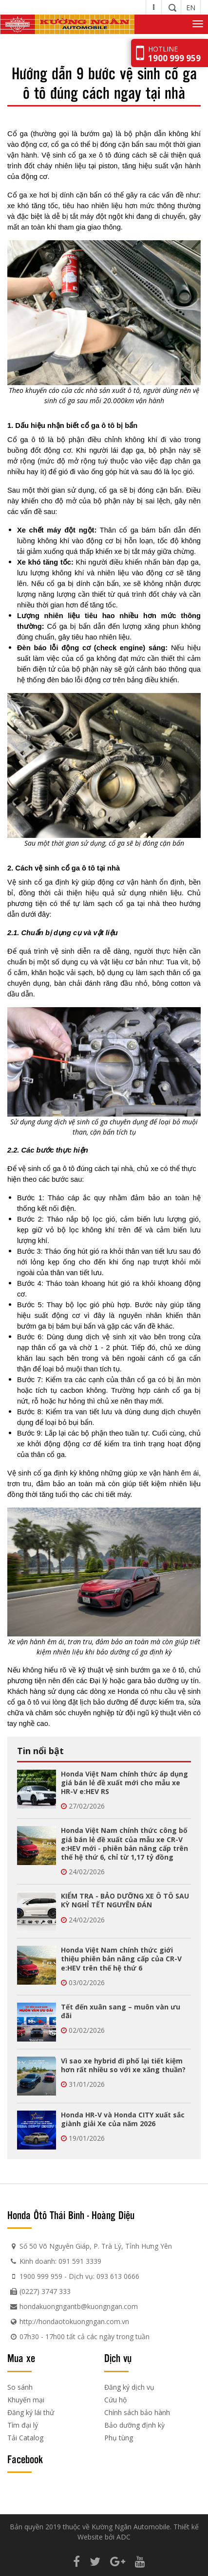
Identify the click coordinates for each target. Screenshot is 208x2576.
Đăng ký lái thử (30, 2412)
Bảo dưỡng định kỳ (134, 2425)
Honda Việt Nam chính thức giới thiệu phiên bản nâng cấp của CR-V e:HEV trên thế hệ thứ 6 (121, 1958)
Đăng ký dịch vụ (129, 2387)
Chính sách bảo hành (137, 2412)
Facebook (25, 2459)
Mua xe (21, 2357)
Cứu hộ (115, 2399)
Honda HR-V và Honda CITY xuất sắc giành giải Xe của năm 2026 (123, 2119)
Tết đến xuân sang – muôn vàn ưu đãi (120, 2011)
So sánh (20, 2387)
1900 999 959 (40, 2276)
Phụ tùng (118, 2437)
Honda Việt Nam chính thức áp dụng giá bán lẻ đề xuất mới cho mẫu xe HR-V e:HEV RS (124, 1782)
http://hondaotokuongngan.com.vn (74, 2321)
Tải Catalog (25, 2437)
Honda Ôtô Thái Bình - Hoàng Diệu (70, 2214)
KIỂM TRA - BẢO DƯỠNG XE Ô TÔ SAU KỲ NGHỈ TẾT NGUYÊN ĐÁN (125, 1900)
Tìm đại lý (22, 2425)
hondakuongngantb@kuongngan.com (78, 2306)
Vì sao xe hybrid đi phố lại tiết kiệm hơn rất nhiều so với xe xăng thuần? (123, 2065)
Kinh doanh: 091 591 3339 (60, 2261)
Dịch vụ (118, 2357)
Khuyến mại (25, 2399)
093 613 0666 (117, 2276)
